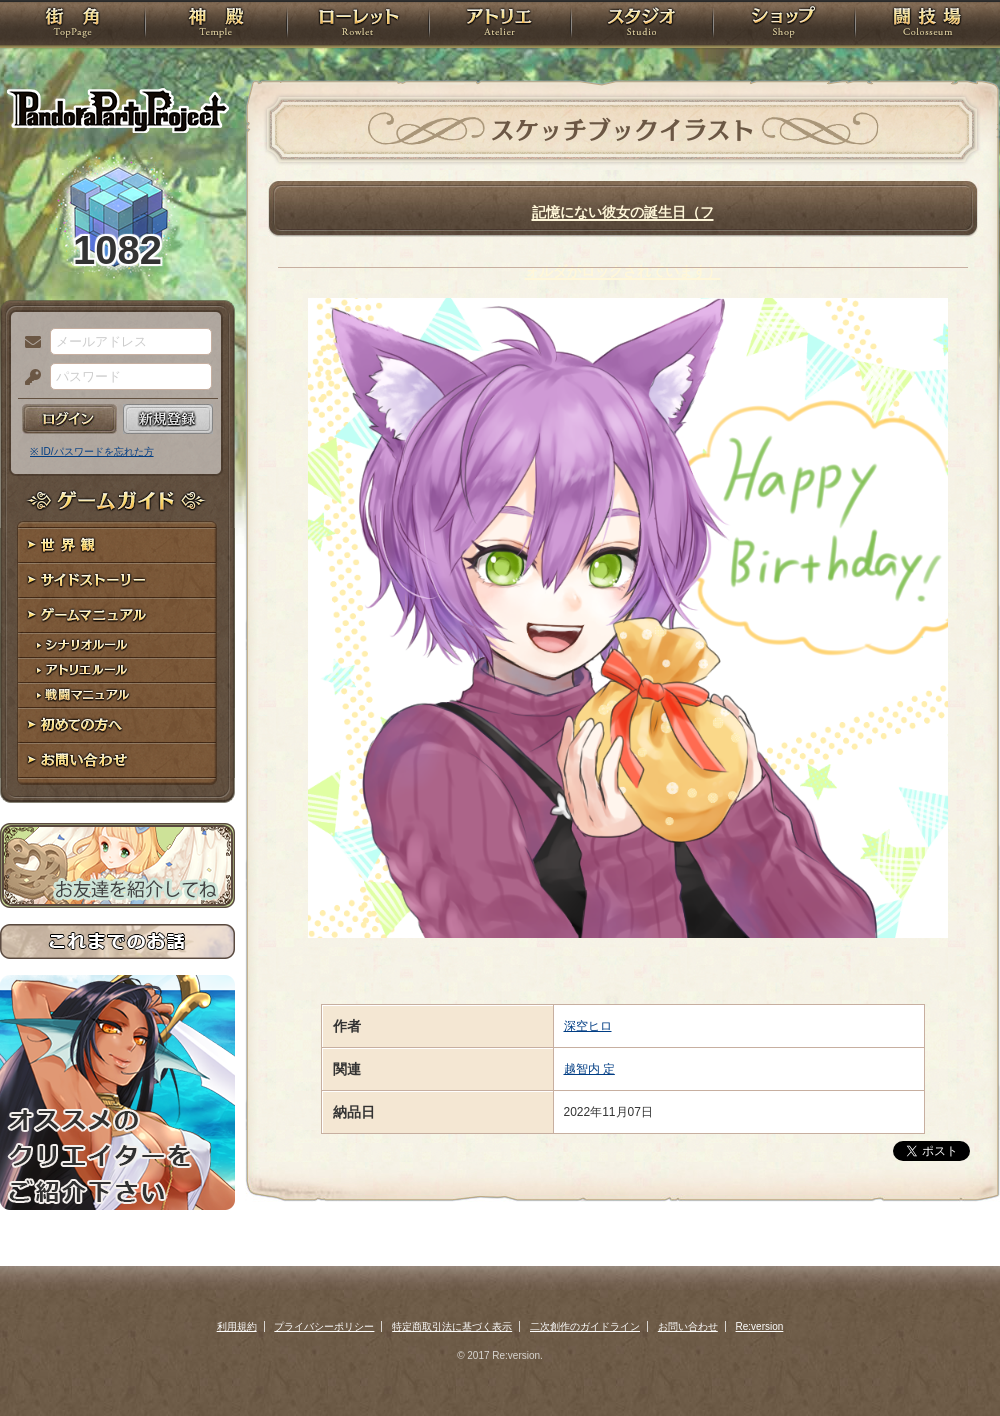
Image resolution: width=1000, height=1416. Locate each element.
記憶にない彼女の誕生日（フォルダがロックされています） (623, 208)
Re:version (760, 1326)
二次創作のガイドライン (585, 1326)
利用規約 (237, 1326)
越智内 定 (589, 1069)
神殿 (216, 25)
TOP (72, 25)
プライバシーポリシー (324, 1326)
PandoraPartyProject (117, 110)
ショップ (784, 25)
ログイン (69, 419)
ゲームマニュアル (117, 615)
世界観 (117, 545)
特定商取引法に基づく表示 (452, 1326)
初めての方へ (117, 725)
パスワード (28, 378)
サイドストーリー (117, 580)
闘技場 (927, 25)
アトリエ (500, 25)
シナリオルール (117, 645)
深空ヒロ (588, 1026)
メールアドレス (28, 343)
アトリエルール (117, 670)
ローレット (358, 25)
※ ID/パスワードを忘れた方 (92, 451)
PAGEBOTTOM (950, 1361)
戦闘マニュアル (117, 695)
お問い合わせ (117, 760)
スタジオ (642, 25)
